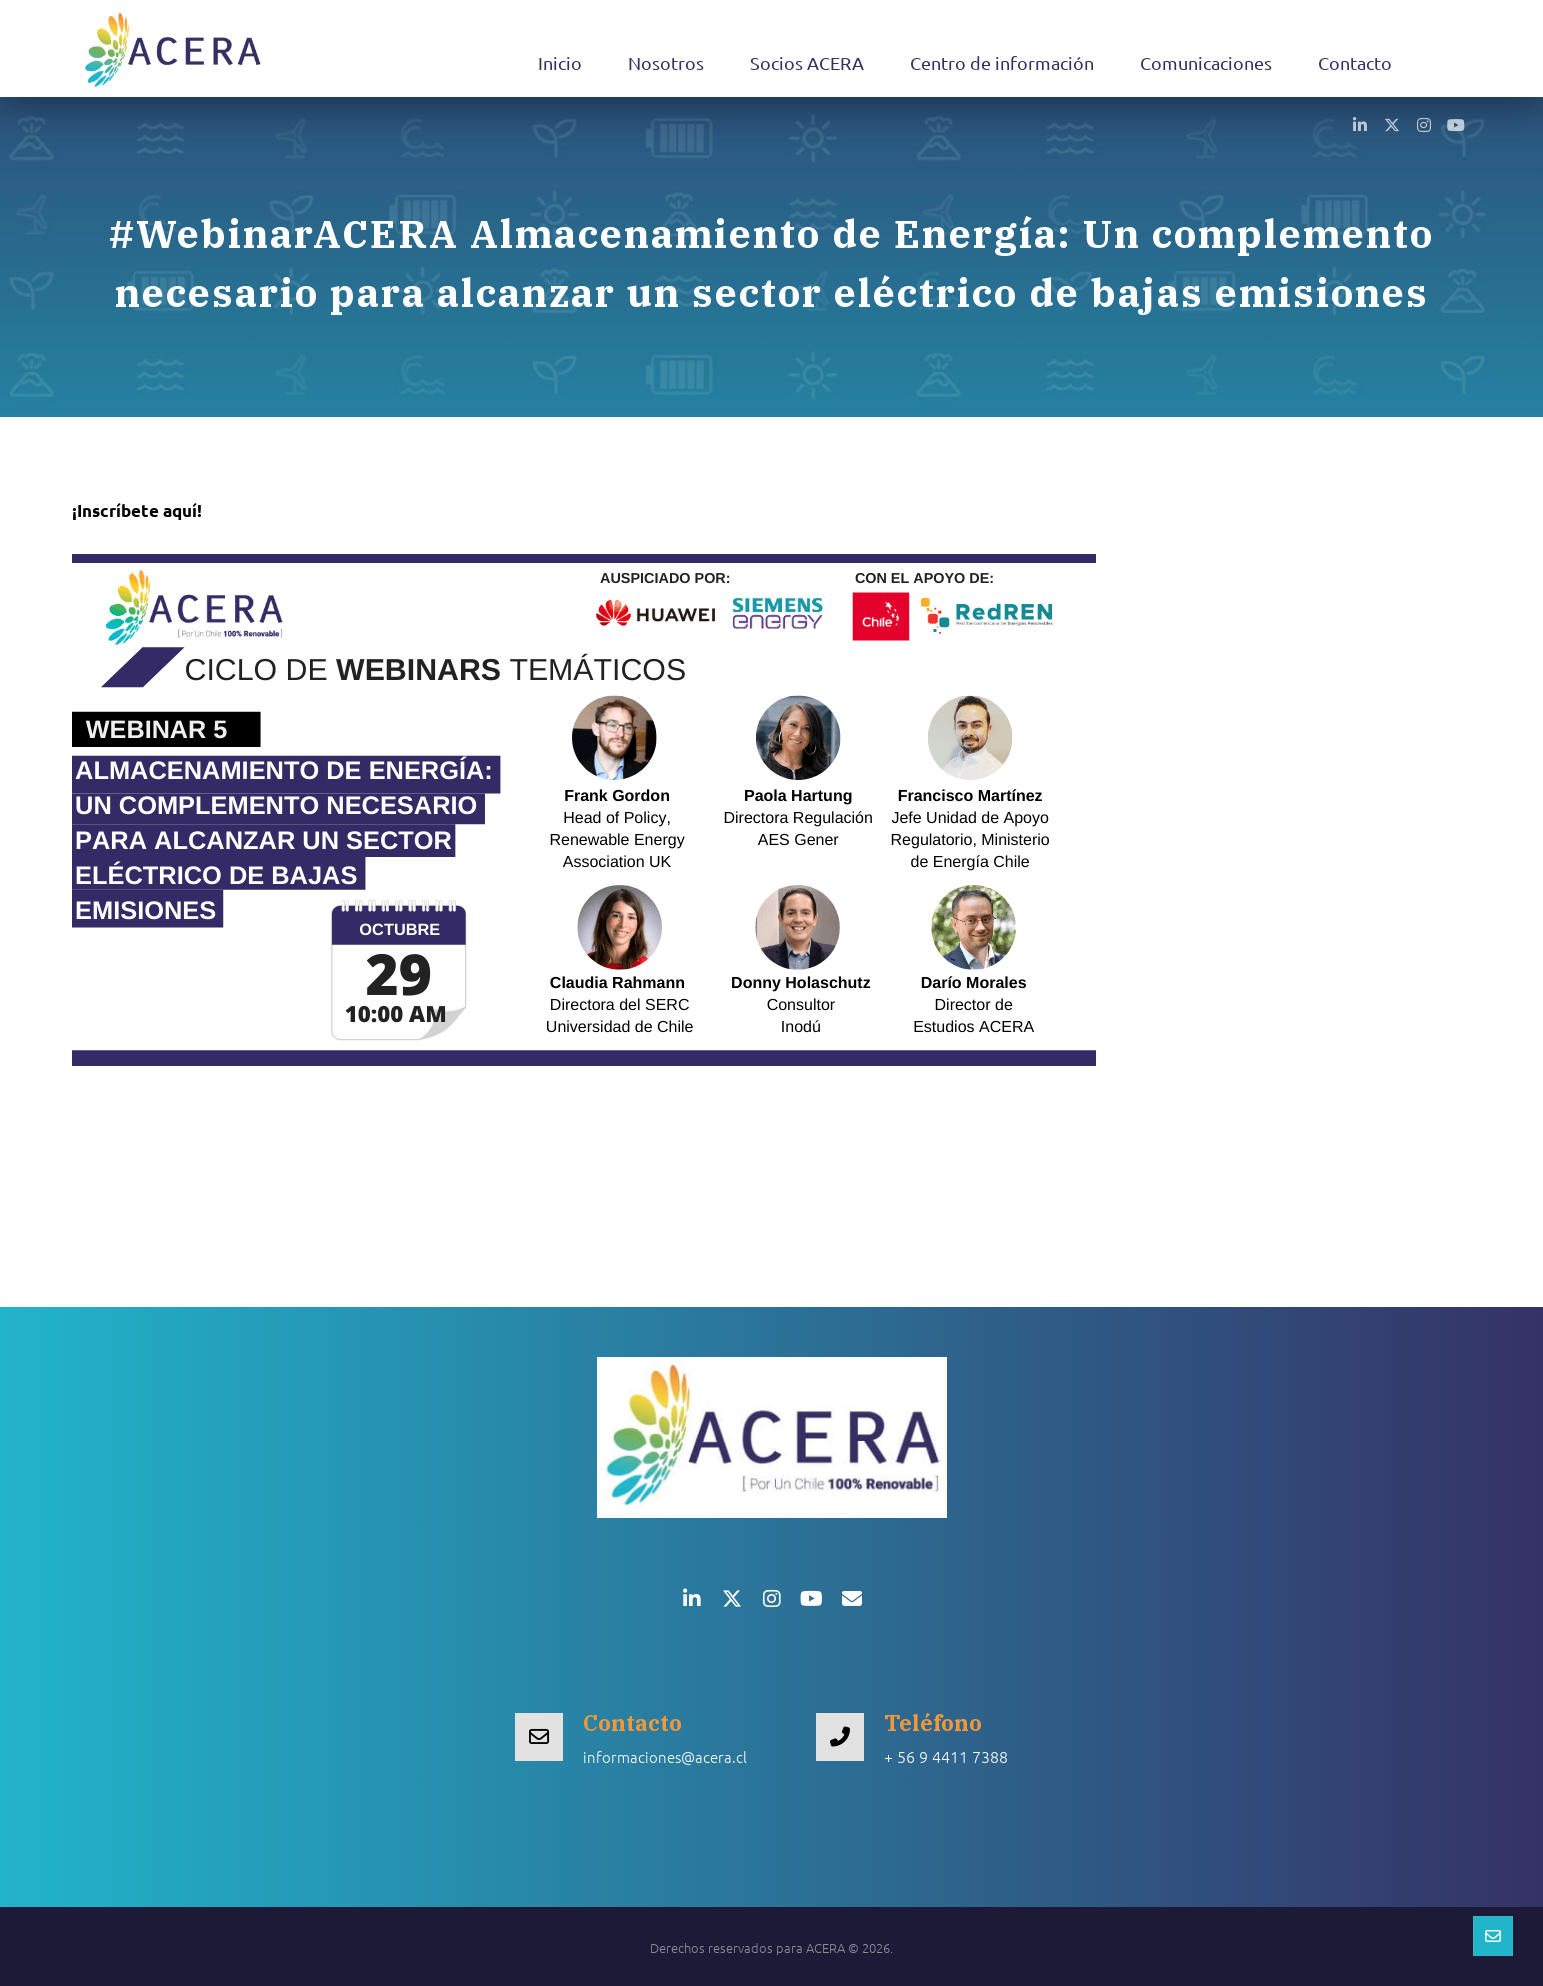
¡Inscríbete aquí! (137, 510)
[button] (1360, 124)
